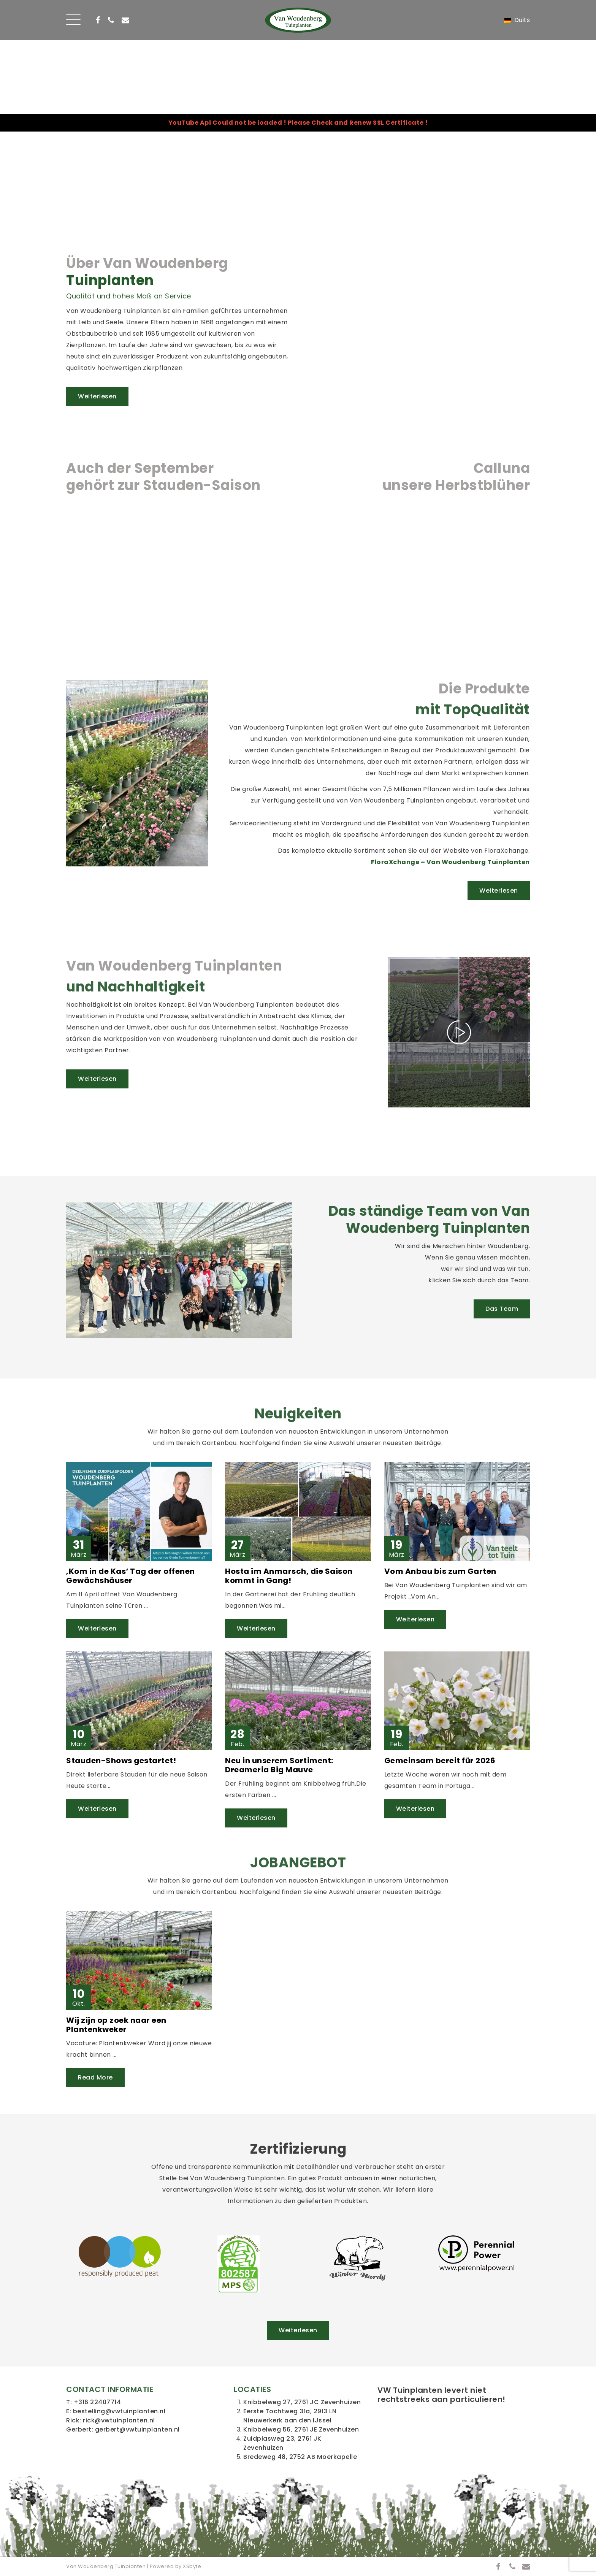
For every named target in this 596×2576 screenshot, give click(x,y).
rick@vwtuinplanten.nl (119, 2420)
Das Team (501, 1308)
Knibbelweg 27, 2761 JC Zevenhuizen (302, 2402)
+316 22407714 (97, 2402)
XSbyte (192, 2566)
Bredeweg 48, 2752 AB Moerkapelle (300, 2456)
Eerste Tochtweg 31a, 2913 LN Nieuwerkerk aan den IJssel (289, 2416)
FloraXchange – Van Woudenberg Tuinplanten (450, 862)
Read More (95, 2077)
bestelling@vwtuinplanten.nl (119, 2411)
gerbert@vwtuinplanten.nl (137, 2429)
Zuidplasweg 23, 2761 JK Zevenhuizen (282, 2443)
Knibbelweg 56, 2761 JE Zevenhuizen (301, 2429)
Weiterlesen (97, 396)
